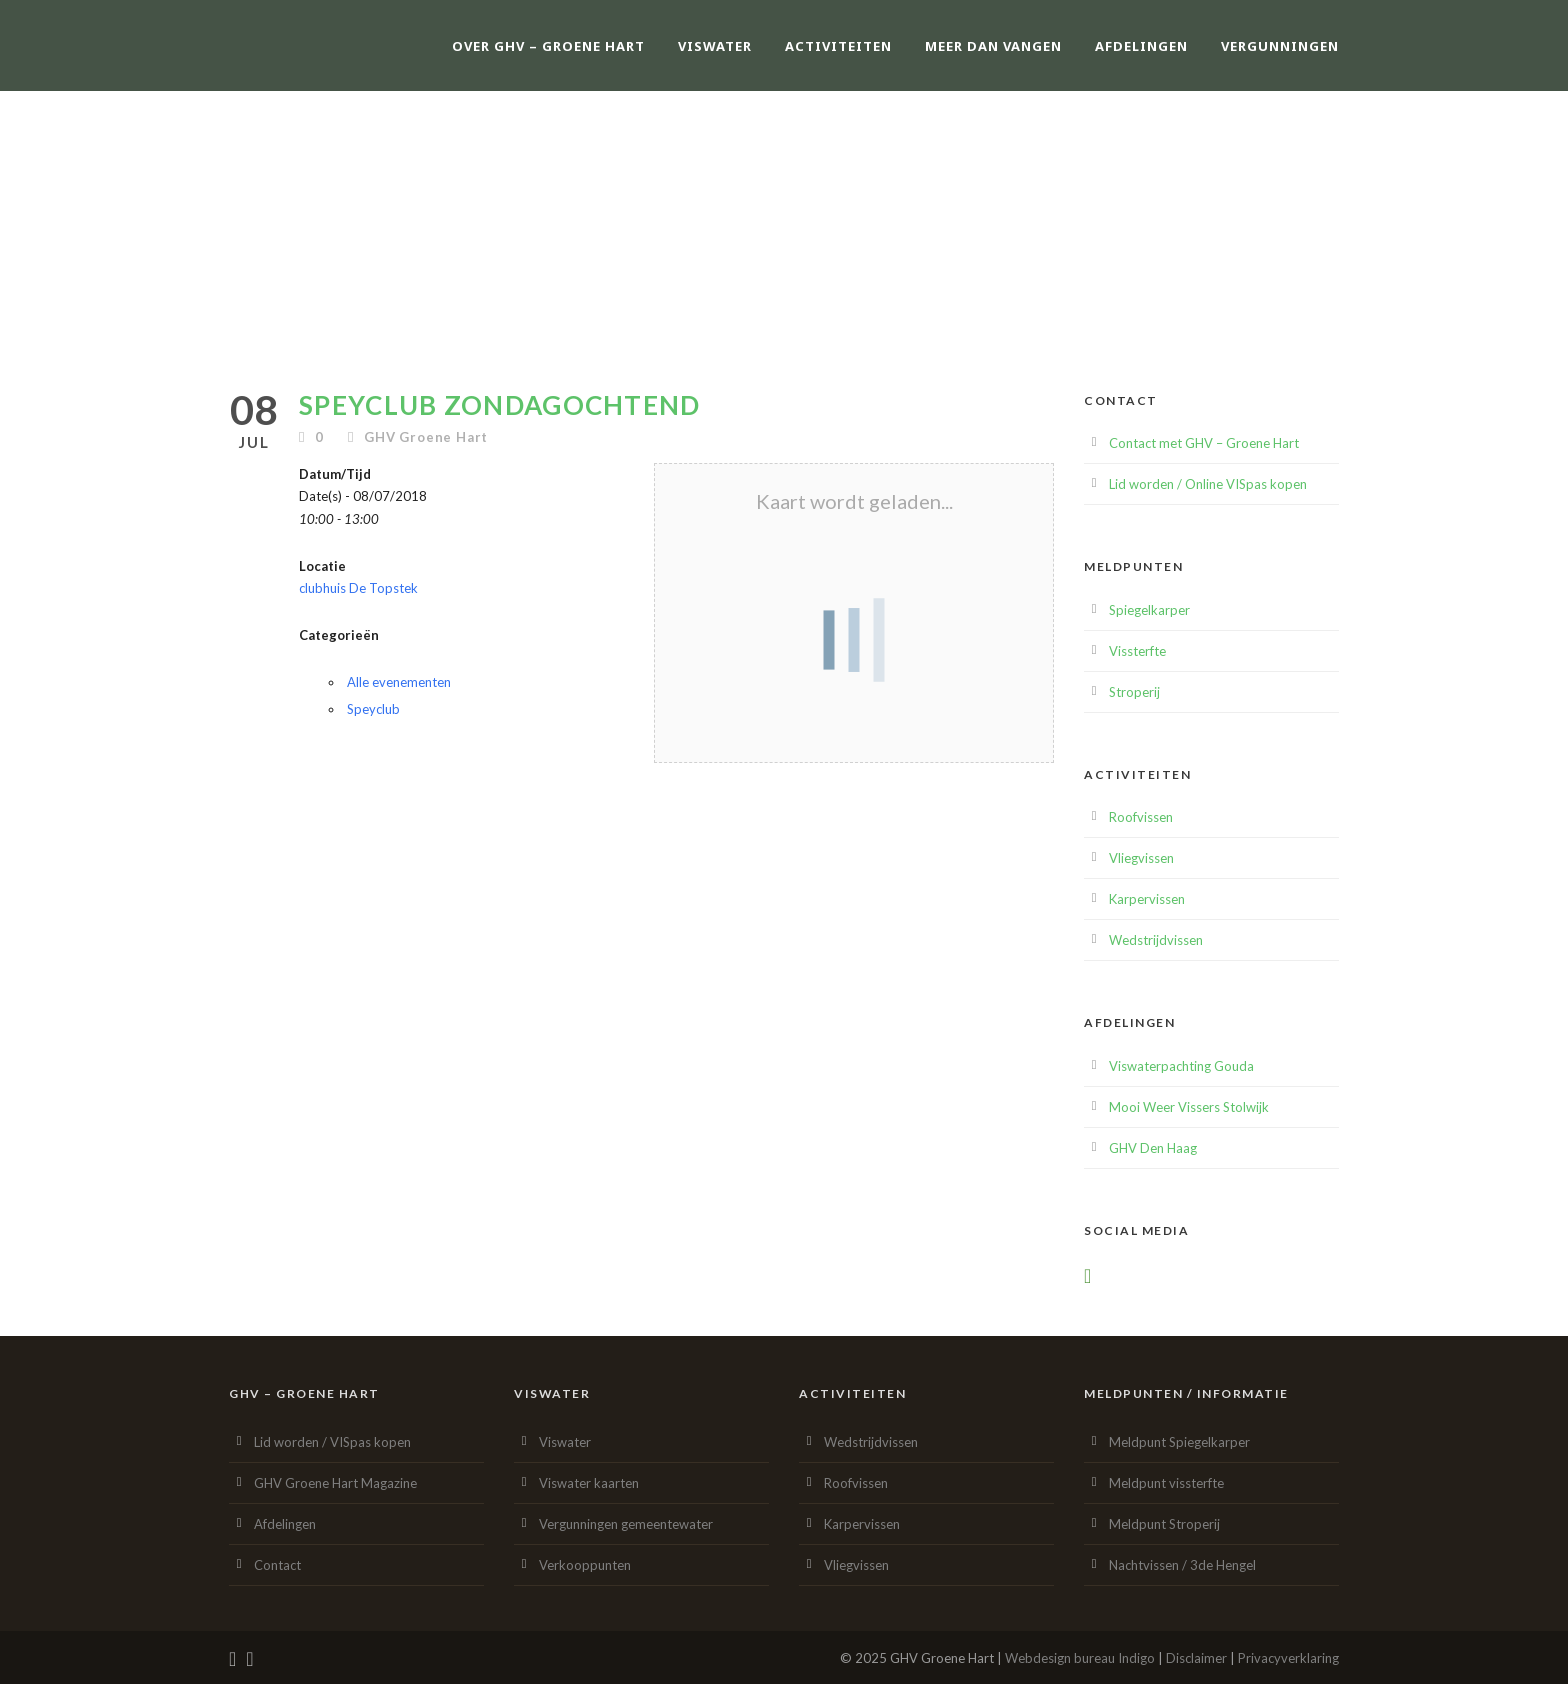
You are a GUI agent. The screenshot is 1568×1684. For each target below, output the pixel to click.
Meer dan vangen (993, 46)
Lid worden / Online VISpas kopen (1208, 484)
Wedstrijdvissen (1156, 940)
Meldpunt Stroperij (1164, 1524)
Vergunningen (1280, 46)
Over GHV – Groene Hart (548, 46)
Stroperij (1134, 692)
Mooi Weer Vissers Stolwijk (1189, 1107)
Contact (277, 1565)
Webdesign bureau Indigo (1080, 1658)
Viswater (715, 46)
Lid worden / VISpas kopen (332, 1442)
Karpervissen (1147, 899)
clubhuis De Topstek (358, 588)
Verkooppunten (585, 1565)
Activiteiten (838, 46)
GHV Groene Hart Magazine (335, 1483)
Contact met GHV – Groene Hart (1204, 443)
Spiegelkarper (1149, 610)
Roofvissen (1141, 817)
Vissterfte (1137, 651)
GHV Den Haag (1153, 1148)
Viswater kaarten (589, 1483)
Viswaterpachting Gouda (1181, 1066)
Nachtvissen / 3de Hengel (1182, 1565)
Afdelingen (1141, 46)
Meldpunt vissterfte (1166, 1483)
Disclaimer (1196, 1658)
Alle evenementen (399, 682)
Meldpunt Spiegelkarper (1179, 1442)
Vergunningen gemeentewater (626, 1524)
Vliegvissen (1141, 858)
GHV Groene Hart (426, 437)
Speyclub (373, 709)
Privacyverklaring (1288, 1658)
